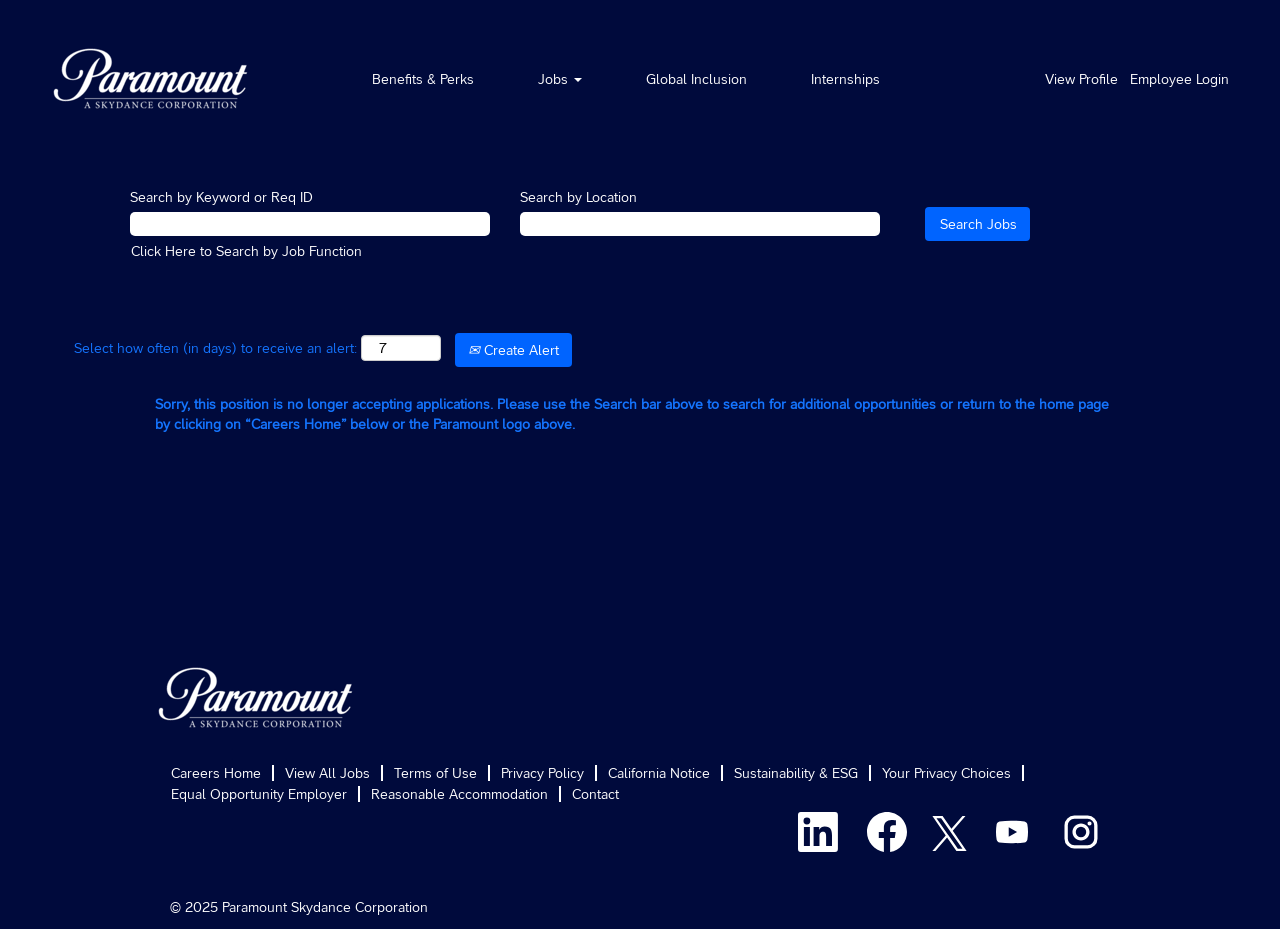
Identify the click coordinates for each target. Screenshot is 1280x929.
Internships (845, 79)
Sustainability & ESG (796, 773)
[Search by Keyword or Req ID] (310, 224)
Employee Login (1179, 79)
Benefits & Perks (423, 79)
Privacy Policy (542, 773)
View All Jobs (327, 773)
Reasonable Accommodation (459, 794)
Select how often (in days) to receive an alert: (215, 348)
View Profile (1081, 79)
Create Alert (513, 350)
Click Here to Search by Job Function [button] (246, 251)
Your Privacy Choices (946, 773)
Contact (595, 794)
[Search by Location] (700, 224)
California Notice (659, 773)
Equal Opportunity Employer (259, 794)
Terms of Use (435, 773)
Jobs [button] (560, 79)
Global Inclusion (696, 79)
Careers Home (216, 773)
